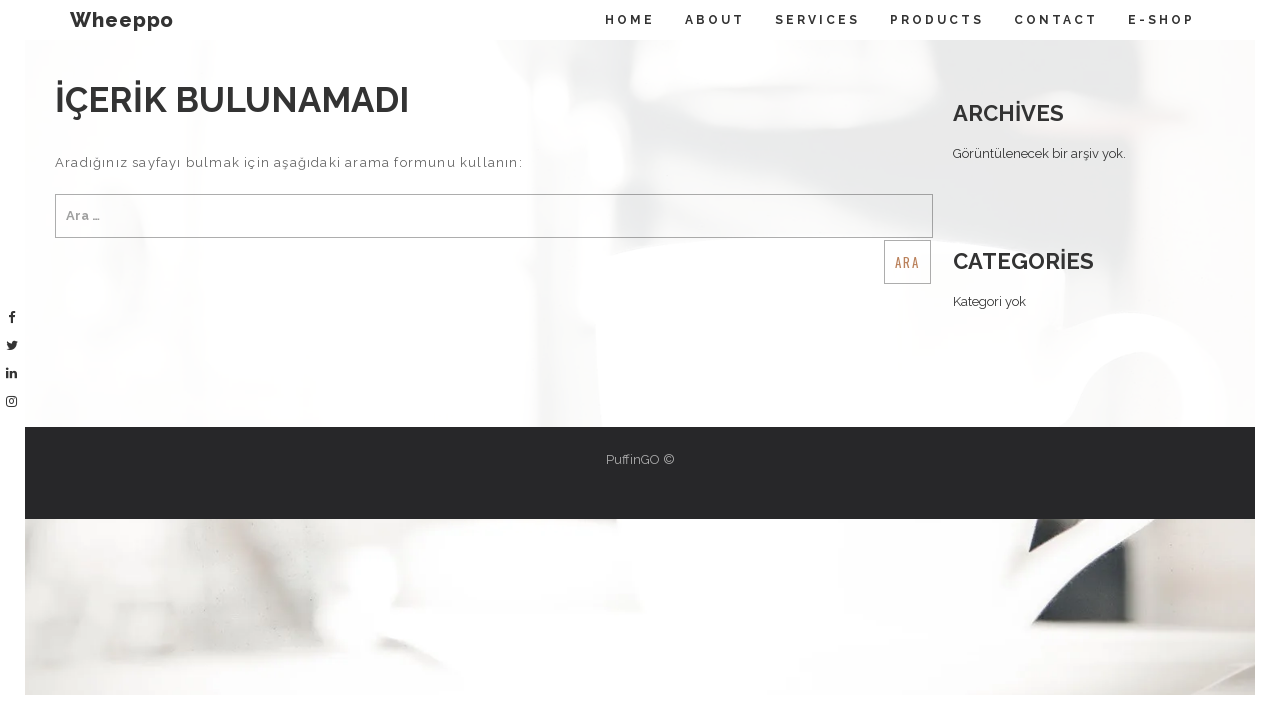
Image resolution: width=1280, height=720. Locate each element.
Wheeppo (122, 20)
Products (937, 20)
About (715, 20)
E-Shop (1161, 20)
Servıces (817, 20)
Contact (1056, 20)
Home (630, 20)
